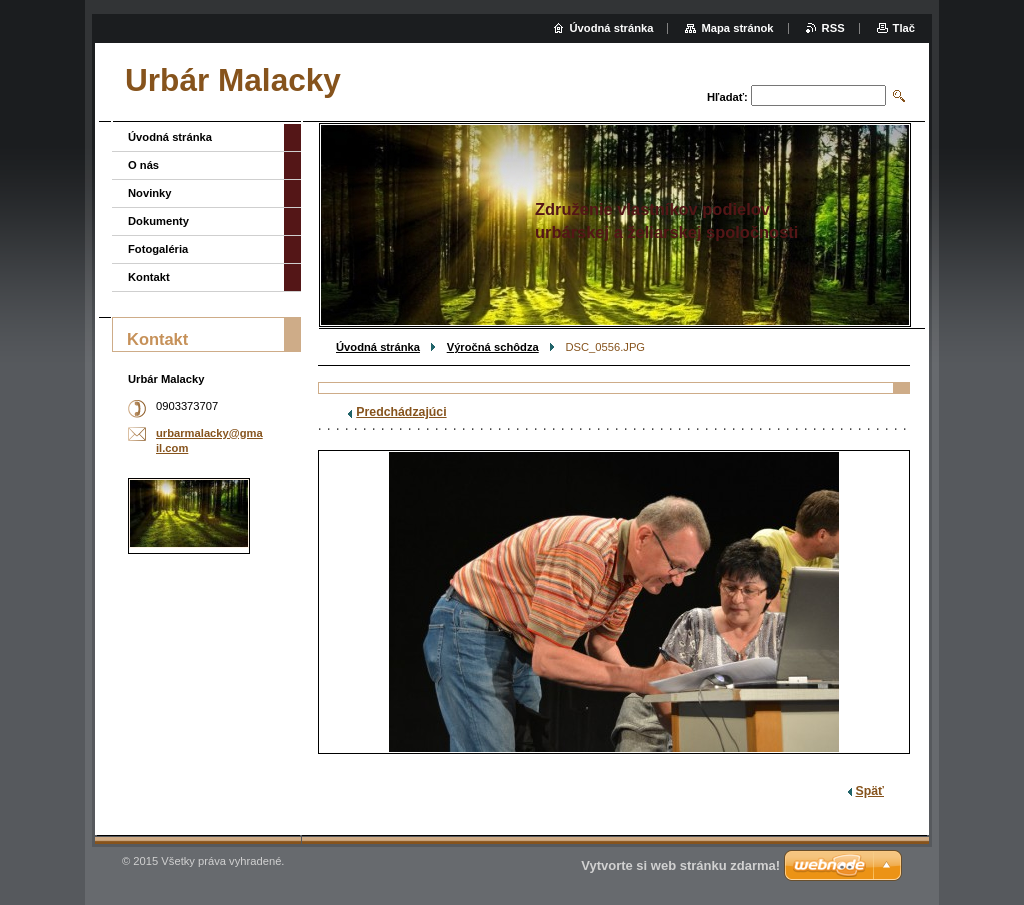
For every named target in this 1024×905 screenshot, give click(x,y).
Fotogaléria (158, 249)
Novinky (150, 193)
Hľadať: (727, 97)
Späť (870, 791)
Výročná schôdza (493, 347)
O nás (143, 165)
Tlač (904, 28)
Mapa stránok (737, 28)
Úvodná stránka (378, 347)
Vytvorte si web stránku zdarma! (680, 865)
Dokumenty (158, 221)
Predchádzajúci (401, 412)
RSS (833, 28)
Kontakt (149, 277)
